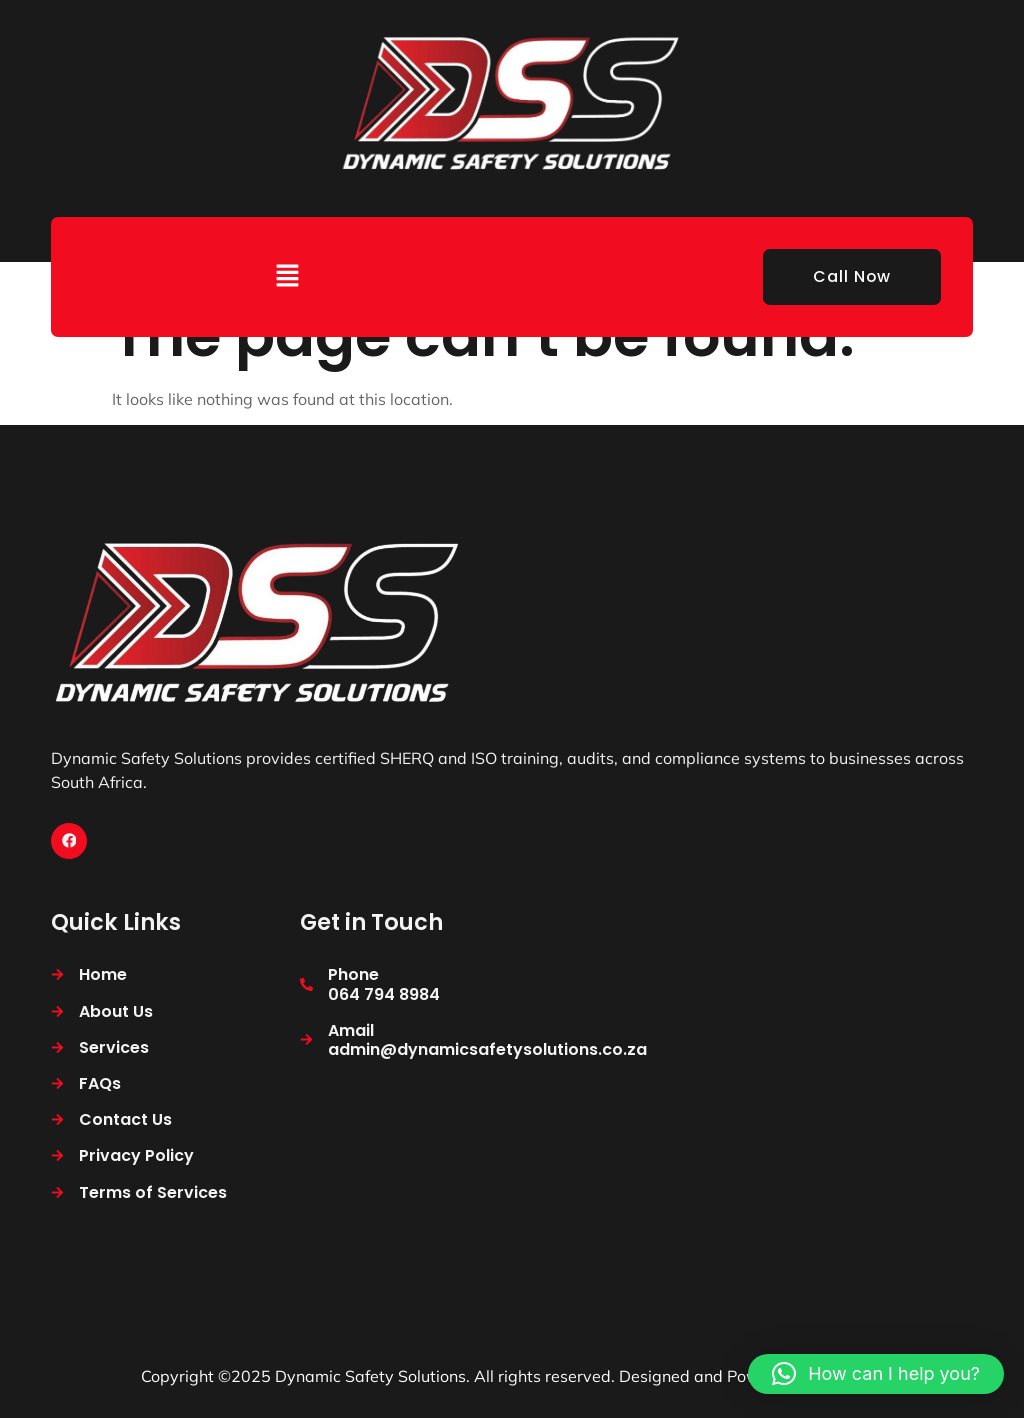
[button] (288, 276)
